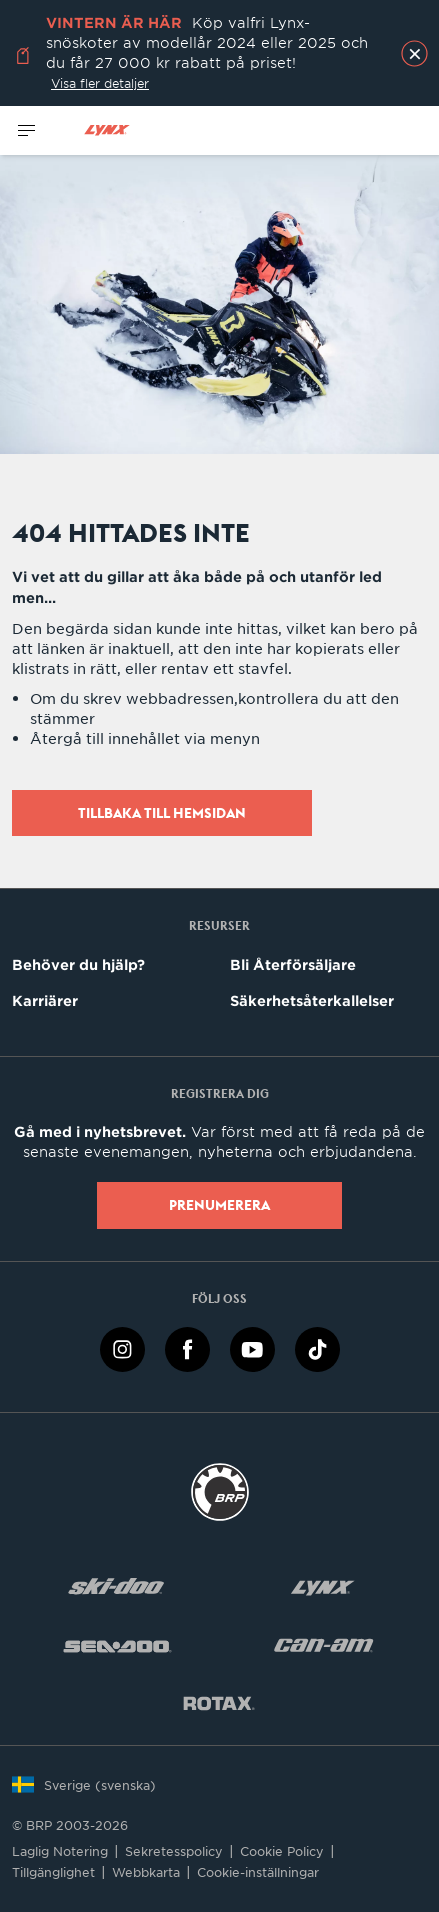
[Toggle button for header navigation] (27, 130)
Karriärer (45, 1000)
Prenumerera (219, 1205)
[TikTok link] (317, 1347)
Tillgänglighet (53, 1872)
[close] (414, 53)
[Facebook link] (187, 1347)
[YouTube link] (252, 1347)
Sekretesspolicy (174, 1851)
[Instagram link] (122, 1347)
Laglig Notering (60, 1851)
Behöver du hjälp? (78, 964)
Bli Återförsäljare (293, 964)
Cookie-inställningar (258, 1872)
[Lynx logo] (107, 130)
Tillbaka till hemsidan (162, 813)
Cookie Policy (282, 1851)
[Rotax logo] (219, 1702)
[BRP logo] (220, 1490)
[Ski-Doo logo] (116, 1587)
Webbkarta (146, 1872)
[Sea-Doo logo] (116, 1644)
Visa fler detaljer (100, 83)
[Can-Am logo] (323, 1644)
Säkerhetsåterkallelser (312, 1000)
